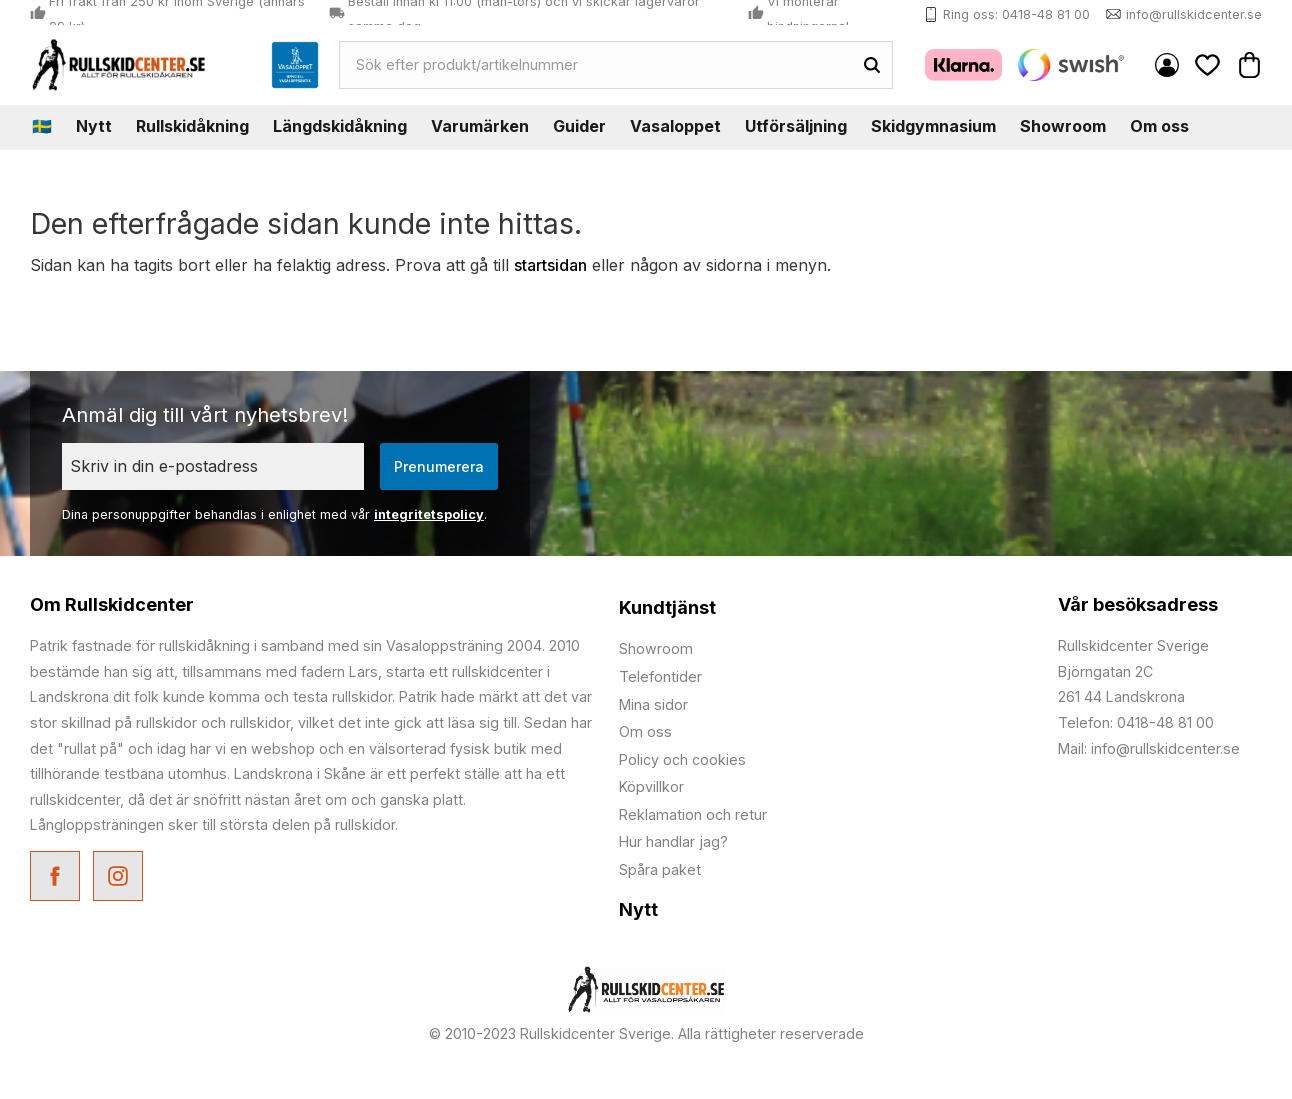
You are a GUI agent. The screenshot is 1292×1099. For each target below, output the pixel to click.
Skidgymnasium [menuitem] (933, 126)
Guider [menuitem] (579, 126)
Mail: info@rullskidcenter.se (1149, 748)
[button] (1208, 64)
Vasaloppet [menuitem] (675, 126)
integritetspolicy (429, 514)
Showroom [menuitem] (1063, 126)
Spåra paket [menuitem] (660, 869)
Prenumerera (439, 466)
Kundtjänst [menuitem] (667, 607)
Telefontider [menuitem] (660, 676)
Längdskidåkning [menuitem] (340, 126)
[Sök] (872, 65)
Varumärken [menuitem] (480, 126)
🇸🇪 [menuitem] (42, 126)
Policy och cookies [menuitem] (682, 759)
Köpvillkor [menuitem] (651, 786)
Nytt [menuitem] (94, 126)
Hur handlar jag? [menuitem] (673, 841)
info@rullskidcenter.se (1194, 14)
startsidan (550, 265)
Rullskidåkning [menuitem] (192, 126)
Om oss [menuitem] (1159, 126)
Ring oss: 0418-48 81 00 (1016, 14)
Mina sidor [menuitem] (1167, 65)
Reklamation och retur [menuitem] (693, 814)
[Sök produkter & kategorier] (596, 65)
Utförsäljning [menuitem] (796, 126)
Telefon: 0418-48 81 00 (1136, 722)
